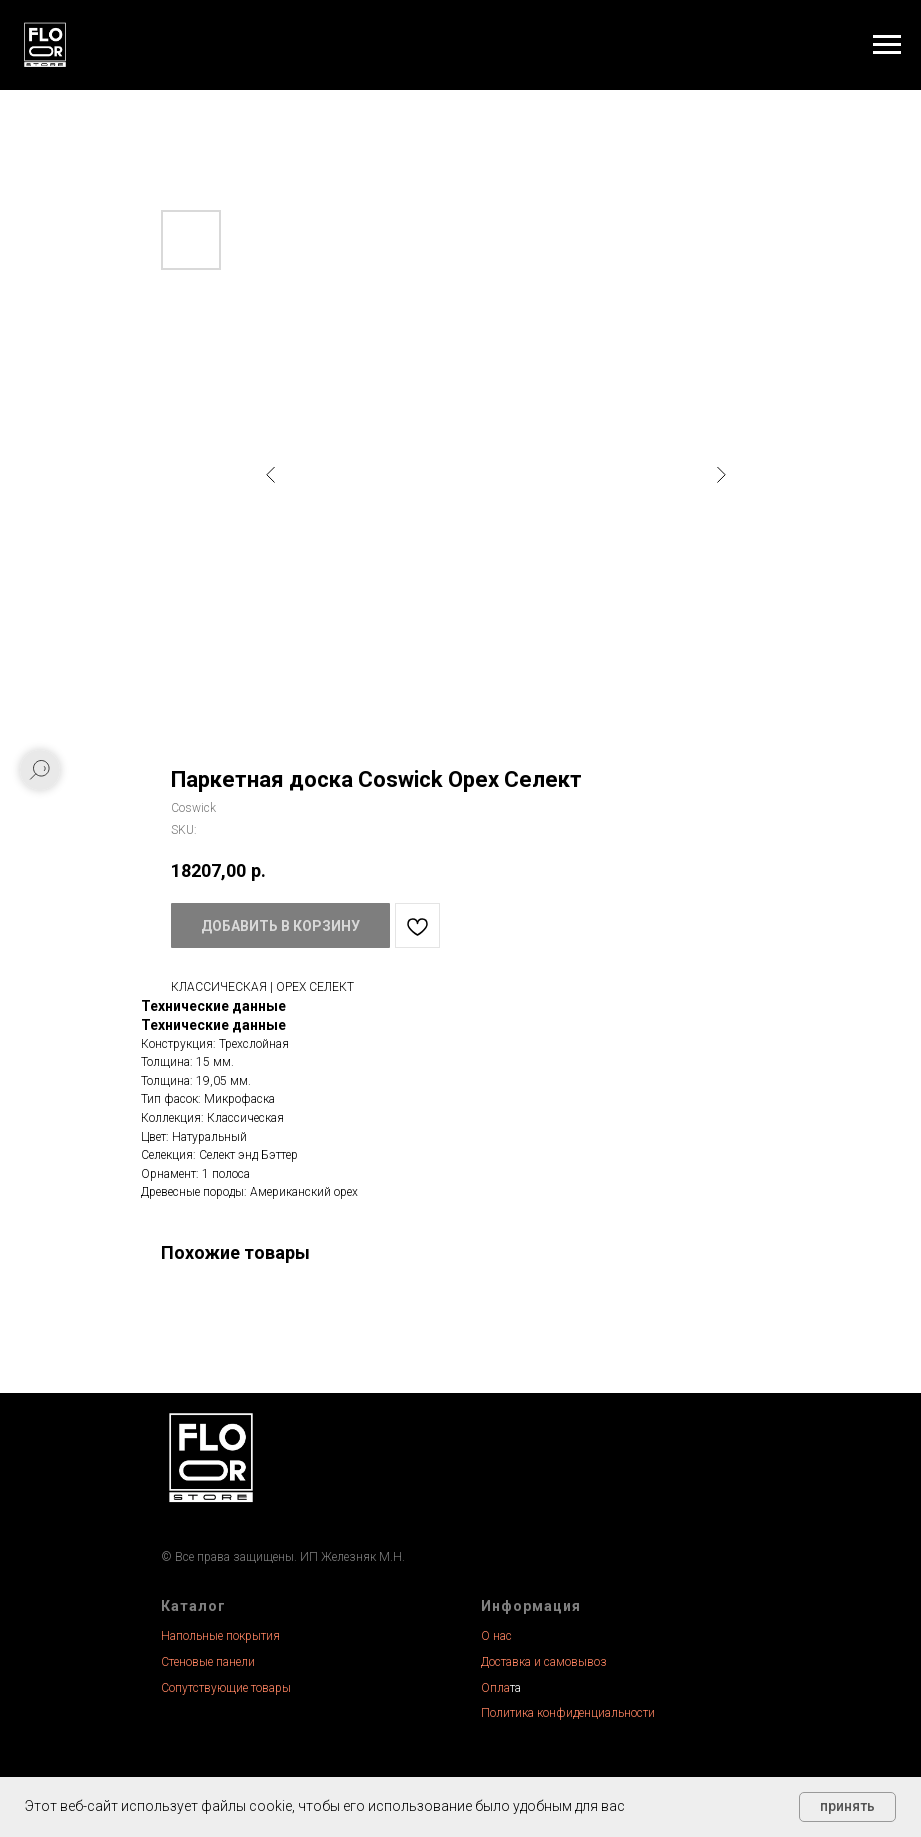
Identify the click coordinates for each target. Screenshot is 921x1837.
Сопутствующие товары (226, 1688)
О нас (496, 1636)
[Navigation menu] (887, 45)
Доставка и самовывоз (544, 1662)
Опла (495, 1688)
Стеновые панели (208, 1662)
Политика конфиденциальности (568, 1713)
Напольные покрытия (220, 1636)
